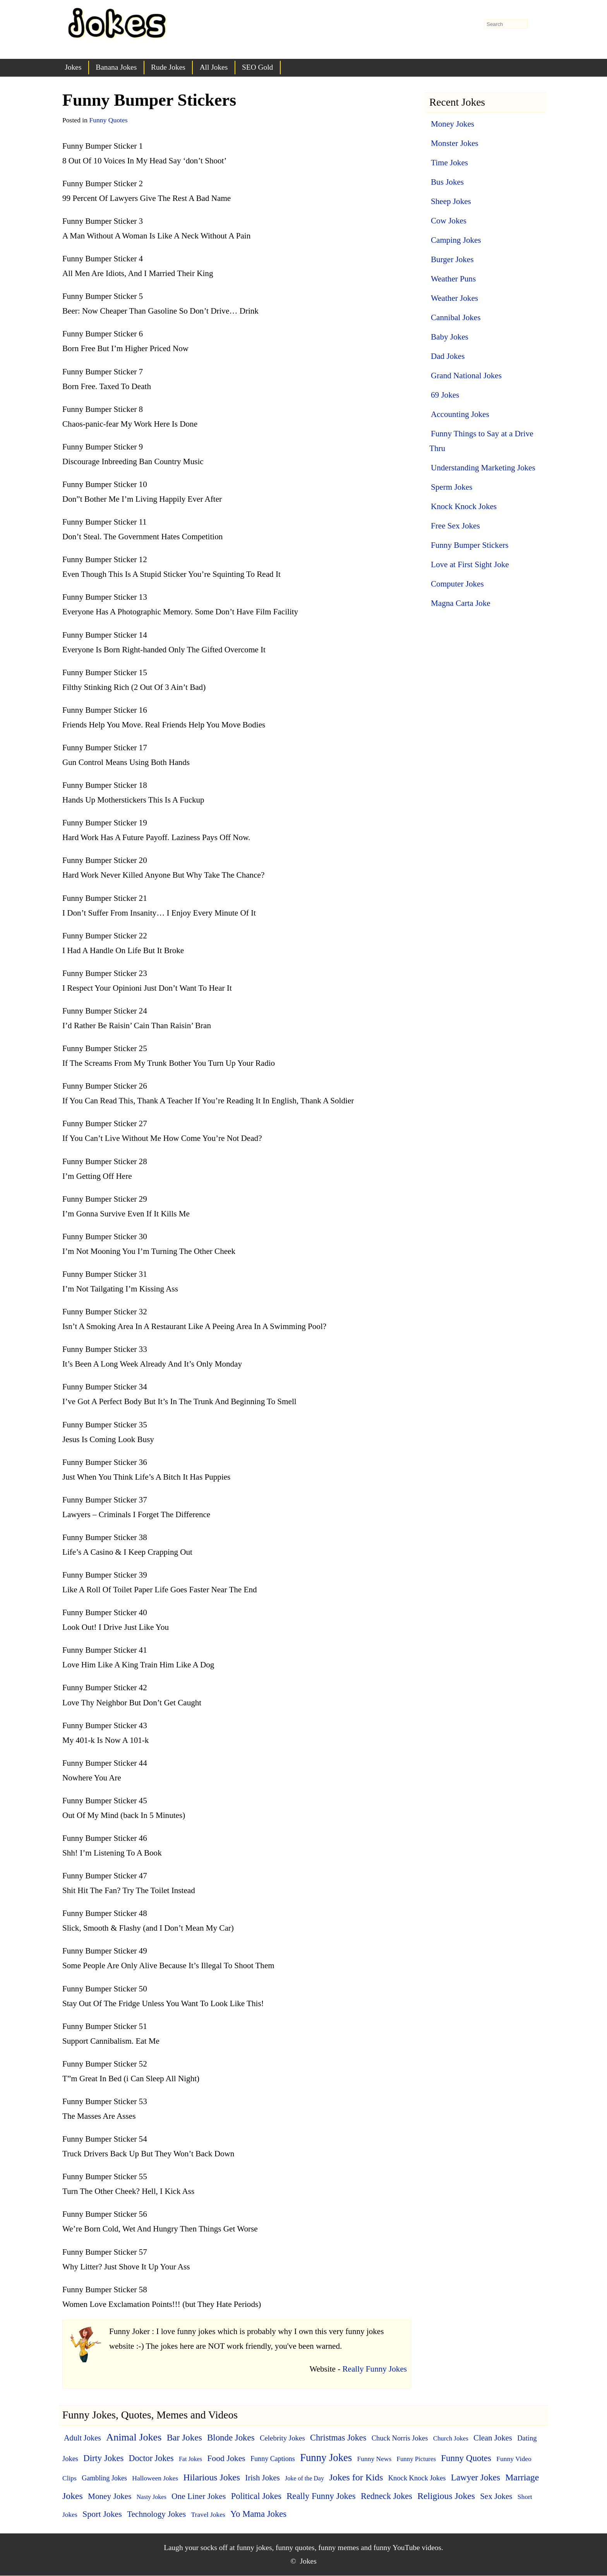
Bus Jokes (447, 182)
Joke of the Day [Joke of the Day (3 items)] (304, 2478)
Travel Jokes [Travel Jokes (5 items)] (208, 2514)
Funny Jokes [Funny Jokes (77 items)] (326, 2457)
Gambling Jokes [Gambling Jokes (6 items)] (104, 2478)
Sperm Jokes (451, 487)
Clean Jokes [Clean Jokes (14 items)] (492, 2437)
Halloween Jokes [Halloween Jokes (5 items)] (155, 2478)
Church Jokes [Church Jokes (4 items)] (450, 2438)
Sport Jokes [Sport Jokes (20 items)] (102, 2514)
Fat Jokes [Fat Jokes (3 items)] (190, 2459)
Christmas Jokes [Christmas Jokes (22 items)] (338, 2437)
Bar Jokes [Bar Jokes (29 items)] (184, 2437)
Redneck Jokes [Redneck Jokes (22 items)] (386, 2496)
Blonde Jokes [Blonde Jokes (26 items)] (231, 2437)
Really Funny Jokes (374, 2369)
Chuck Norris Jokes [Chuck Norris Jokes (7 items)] (400, 2438)
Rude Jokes (168, 67)
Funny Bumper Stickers (470, 545)
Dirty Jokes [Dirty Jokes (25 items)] (103, 2458)
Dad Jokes (448, 356)
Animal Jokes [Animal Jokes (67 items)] (133, 2437)
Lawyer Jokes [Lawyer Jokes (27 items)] (475, 2477)
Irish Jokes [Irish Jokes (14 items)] (262, 2477)
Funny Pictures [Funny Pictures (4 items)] (416, 2459)
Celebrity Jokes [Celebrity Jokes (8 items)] (282, 2438)
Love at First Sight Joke (470, 564)
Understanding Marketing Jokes (483, 467)
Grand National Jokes (466, 375)
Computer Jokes (457, 583)
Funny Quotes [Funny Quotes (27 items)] (466, 2458)
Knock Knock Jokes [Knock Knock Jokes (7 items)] (417, 2478)
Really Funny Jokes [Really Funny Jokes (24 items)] (320, 2496)
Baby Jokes (449, 336)
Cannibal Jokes (455, 317)
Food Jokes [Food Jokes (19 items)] (226, 2458)
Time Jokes (449, 162)
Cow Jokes (448, 220)
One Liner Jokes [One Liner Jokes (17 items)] (198, 2496)
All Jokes (214, 67)
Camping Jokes (456, 240)
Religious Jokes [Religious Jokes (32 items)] (446, 2496)
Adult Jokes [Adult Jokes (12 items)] (82, 2438)
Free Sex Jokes (455, 525)
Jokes (73, 67)
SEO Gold (257, 67)
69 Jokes (445, 395)
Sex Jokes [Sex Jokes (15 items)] (496, 2496)
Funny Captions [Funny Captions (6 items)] (272, 2459)
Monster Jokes (454, 143)
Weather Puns (453, 278)
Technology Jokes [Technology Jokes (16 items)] (156, 2514)
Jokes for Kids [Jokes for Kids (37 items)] (356, 2477)
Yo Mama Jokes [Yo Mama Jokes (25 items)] (258, 2514)
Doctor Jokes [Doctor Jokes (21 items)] (151, 2458)
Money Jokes (452, 124)
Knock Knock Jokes (464, 506)
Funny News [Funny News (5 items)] (374, 2459)
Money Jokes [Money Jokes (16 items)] (109, 2496)
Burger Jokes (452, 259)
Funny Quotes (108, 120)
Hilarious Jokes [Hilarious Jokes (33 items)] (211, 2477)
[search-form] (506, 24)
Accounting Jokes (460, 414)
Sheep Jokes (451, 201)
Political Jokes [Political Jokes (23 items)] (256, 2496)
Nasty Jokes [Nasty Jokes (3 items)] (151, 2497)
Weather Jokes (454, 298)
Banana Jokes (116, 67)
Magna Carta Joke (460, 603)
